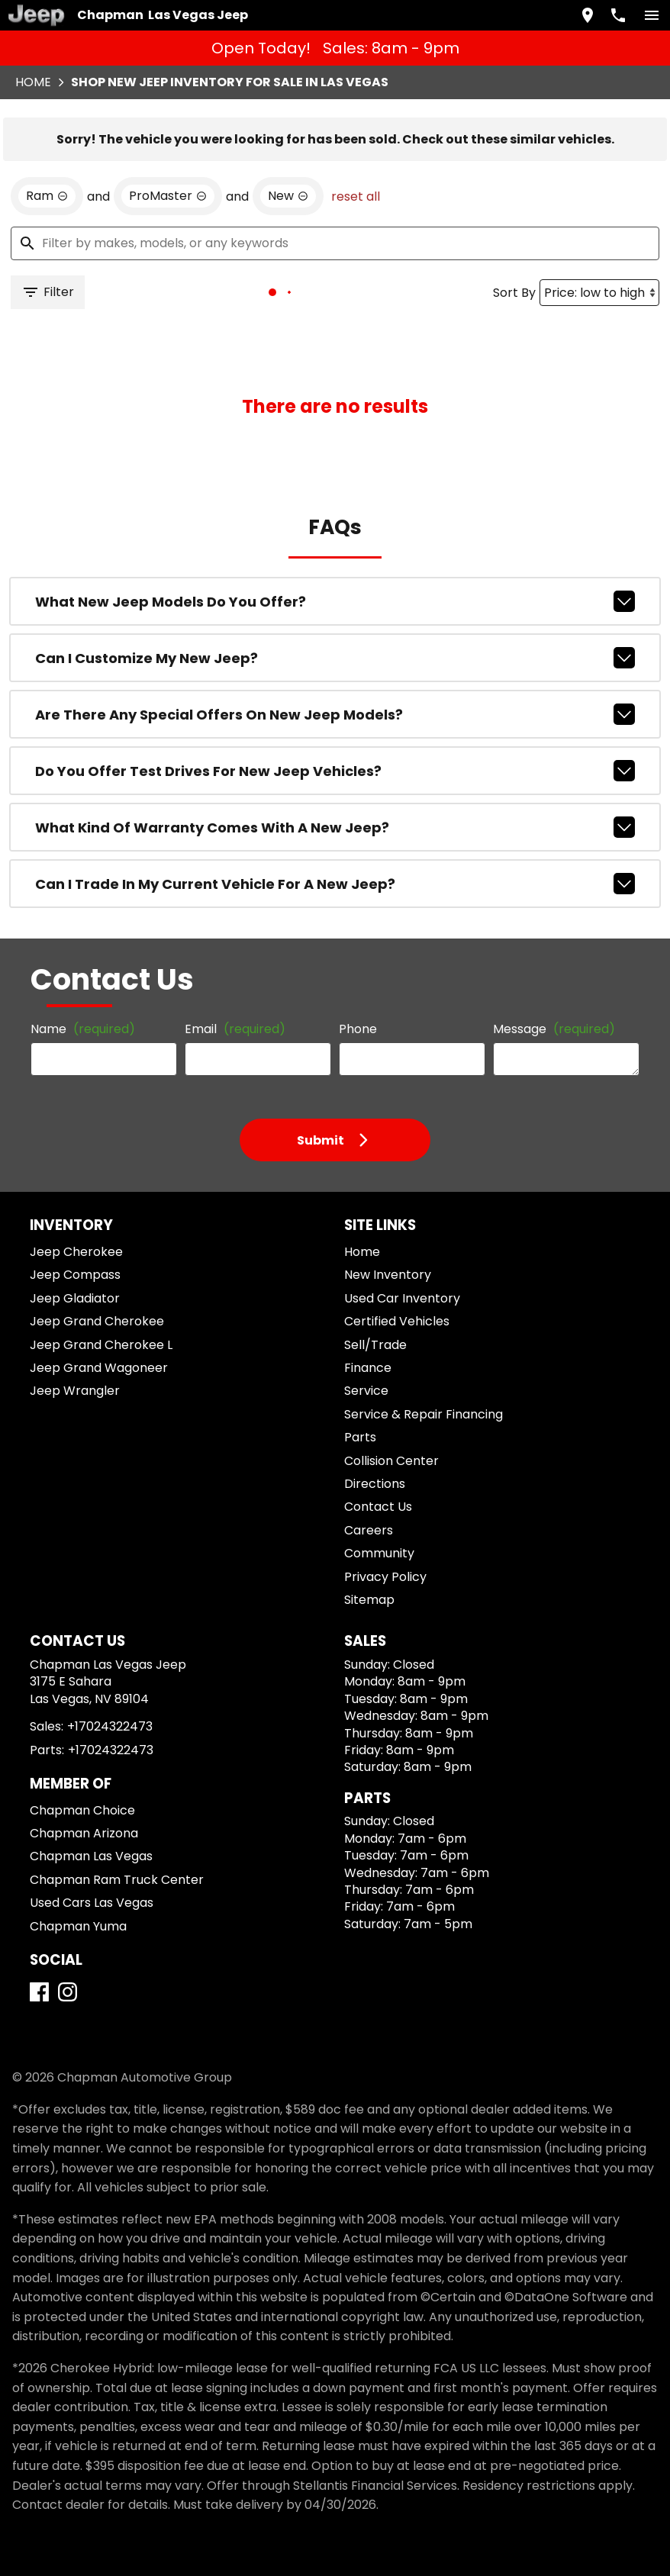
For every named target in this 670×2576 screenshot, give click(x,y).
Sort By (514, 292)
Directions (374, 1483)
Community (379, 1553)
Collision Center (391, 1461)
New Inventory (387, 1274)
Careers (368, 1530)
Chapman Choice (82, 1810)
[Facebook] (39, 1991)
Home (33, 82)
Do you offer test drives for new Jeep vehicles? (335, 770)
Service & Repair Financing (423, 1414)
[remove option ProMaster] (167, 196)
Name (83, 1029)
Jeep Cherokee (76, 1252)
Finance (367, 1368)
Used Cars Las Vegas (91, 1902)
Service (366, 1390)
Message (554, 1029)
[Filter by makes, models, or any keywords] (335, 243)
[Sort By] (599, 292)
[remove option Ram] (47, 196)
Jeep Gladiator (75, 1298)
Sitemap (369, 1599)
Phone (358, 1029)
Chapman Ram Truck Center (117, 1880)
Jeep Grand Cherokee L (101, 1345)
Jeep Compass (75, 1274)
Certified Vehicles (396, 1321)
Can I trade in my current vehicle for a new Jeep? (335, 883)
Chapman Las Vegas (91, 1856)
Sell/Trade (375, 1345)
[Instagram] (67, 1991)
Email (235, 1029)
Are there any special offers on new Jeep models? (335, 714)
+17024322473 (110, 1726)
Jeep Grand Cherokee (97, 1321)
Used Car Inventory (402, 1298)
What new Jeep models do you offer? (335, 601)
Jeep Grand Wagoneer (99, 1368)
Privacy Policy (385, 1577)
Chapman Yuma (78, 1926)
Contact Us (378, 1506)
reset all (355, 196)
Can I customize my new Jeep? (335, 657)
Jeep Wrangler (75, 1390)
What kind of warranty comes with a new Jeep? (335, 827)
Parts (360, 1437)
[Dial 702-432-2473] (618, 15)
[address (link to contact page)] (587, 15)
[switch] (651, 15)
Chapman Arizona (84, 1833)
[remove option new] (288, 196)
